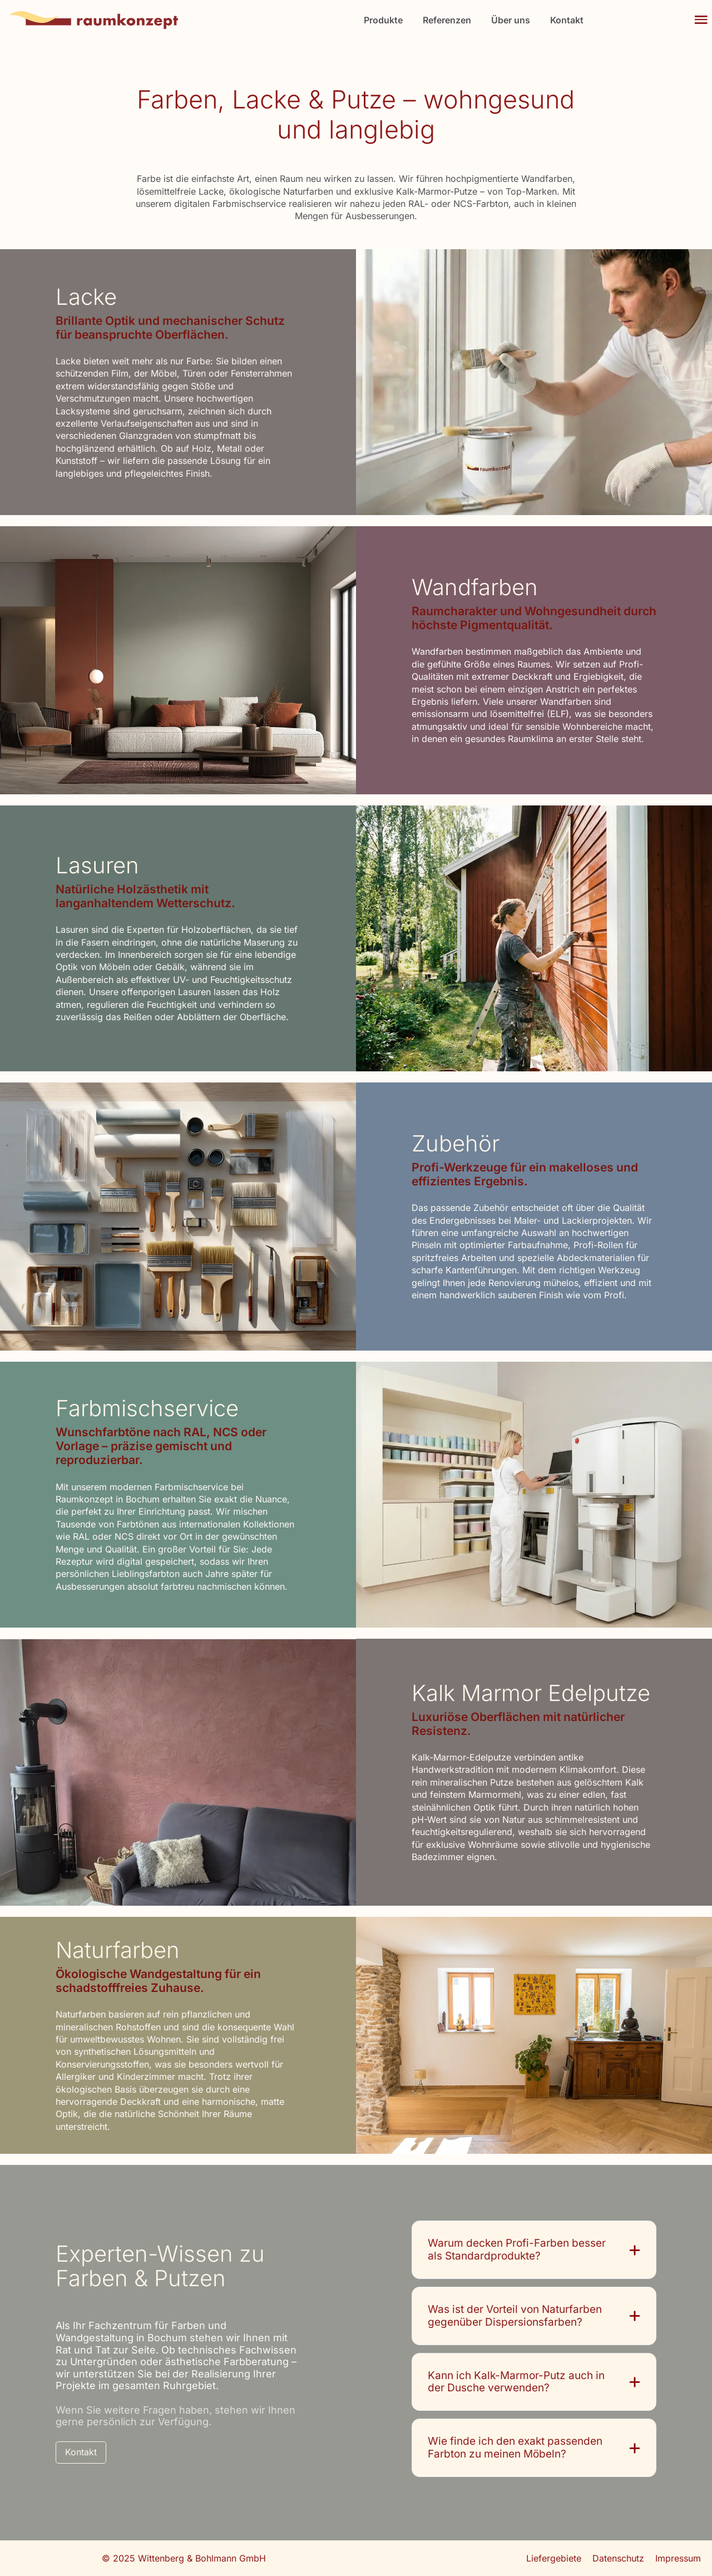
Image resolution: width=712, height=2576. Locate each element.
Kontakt (567, 20)
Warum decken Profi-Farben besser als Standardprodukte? (517, 2249)
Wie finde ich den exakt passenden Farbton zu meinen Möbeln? (515, 2447)
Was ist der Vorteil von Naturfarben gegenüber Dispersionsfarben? (515, 2315)
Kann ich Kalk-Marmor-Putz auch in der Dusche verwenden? (516, 2382)
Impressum (678, 2558)
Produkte (383, 20)
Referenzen (447, 20)
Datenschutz (618, 2558)
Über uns (510, 20)
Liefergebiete (553, 2558)
